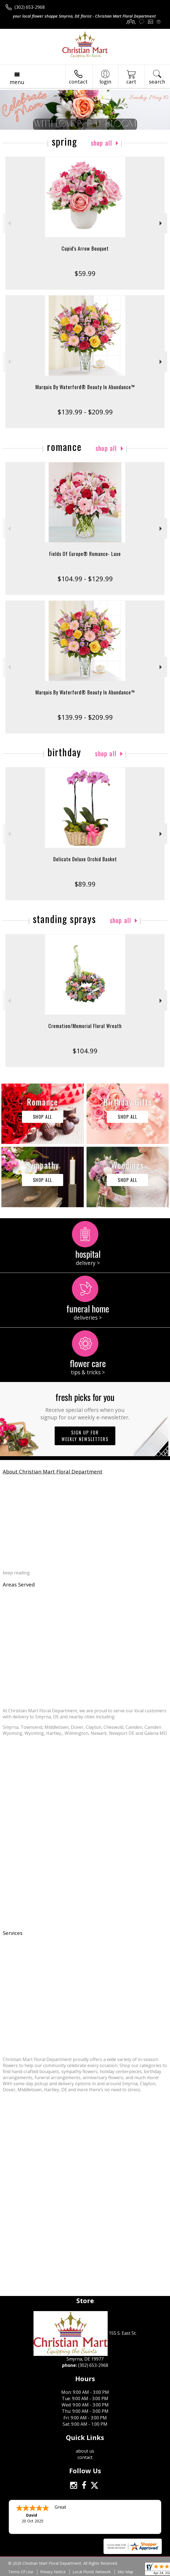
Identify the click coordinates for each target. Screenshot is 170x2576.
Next (161, 223)
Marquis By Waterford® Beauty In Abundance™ (85, 386)
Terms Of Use (20, 2571)
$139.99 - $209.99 (85, 411)
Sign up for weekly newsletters (85, 1435)
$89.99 (85, 883)
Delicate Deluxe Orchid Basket (85, 859)
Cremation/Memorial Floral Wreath (85, 1025)
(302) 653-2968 (30, 7)
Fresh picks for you (85, 1406)
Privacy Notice (53, 2571)
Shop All (101, 143)
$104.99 (85, 1050)
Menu (17, 82)
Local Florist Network (92, 2571)
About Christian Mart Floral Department (52, 1471)
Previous (9, 223)
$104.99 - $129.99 (85, 578)
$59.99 (85, 273)
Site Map (125, 2571)
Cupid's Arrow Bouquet (85, 248)
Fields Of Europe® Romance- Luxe (85, 553)
